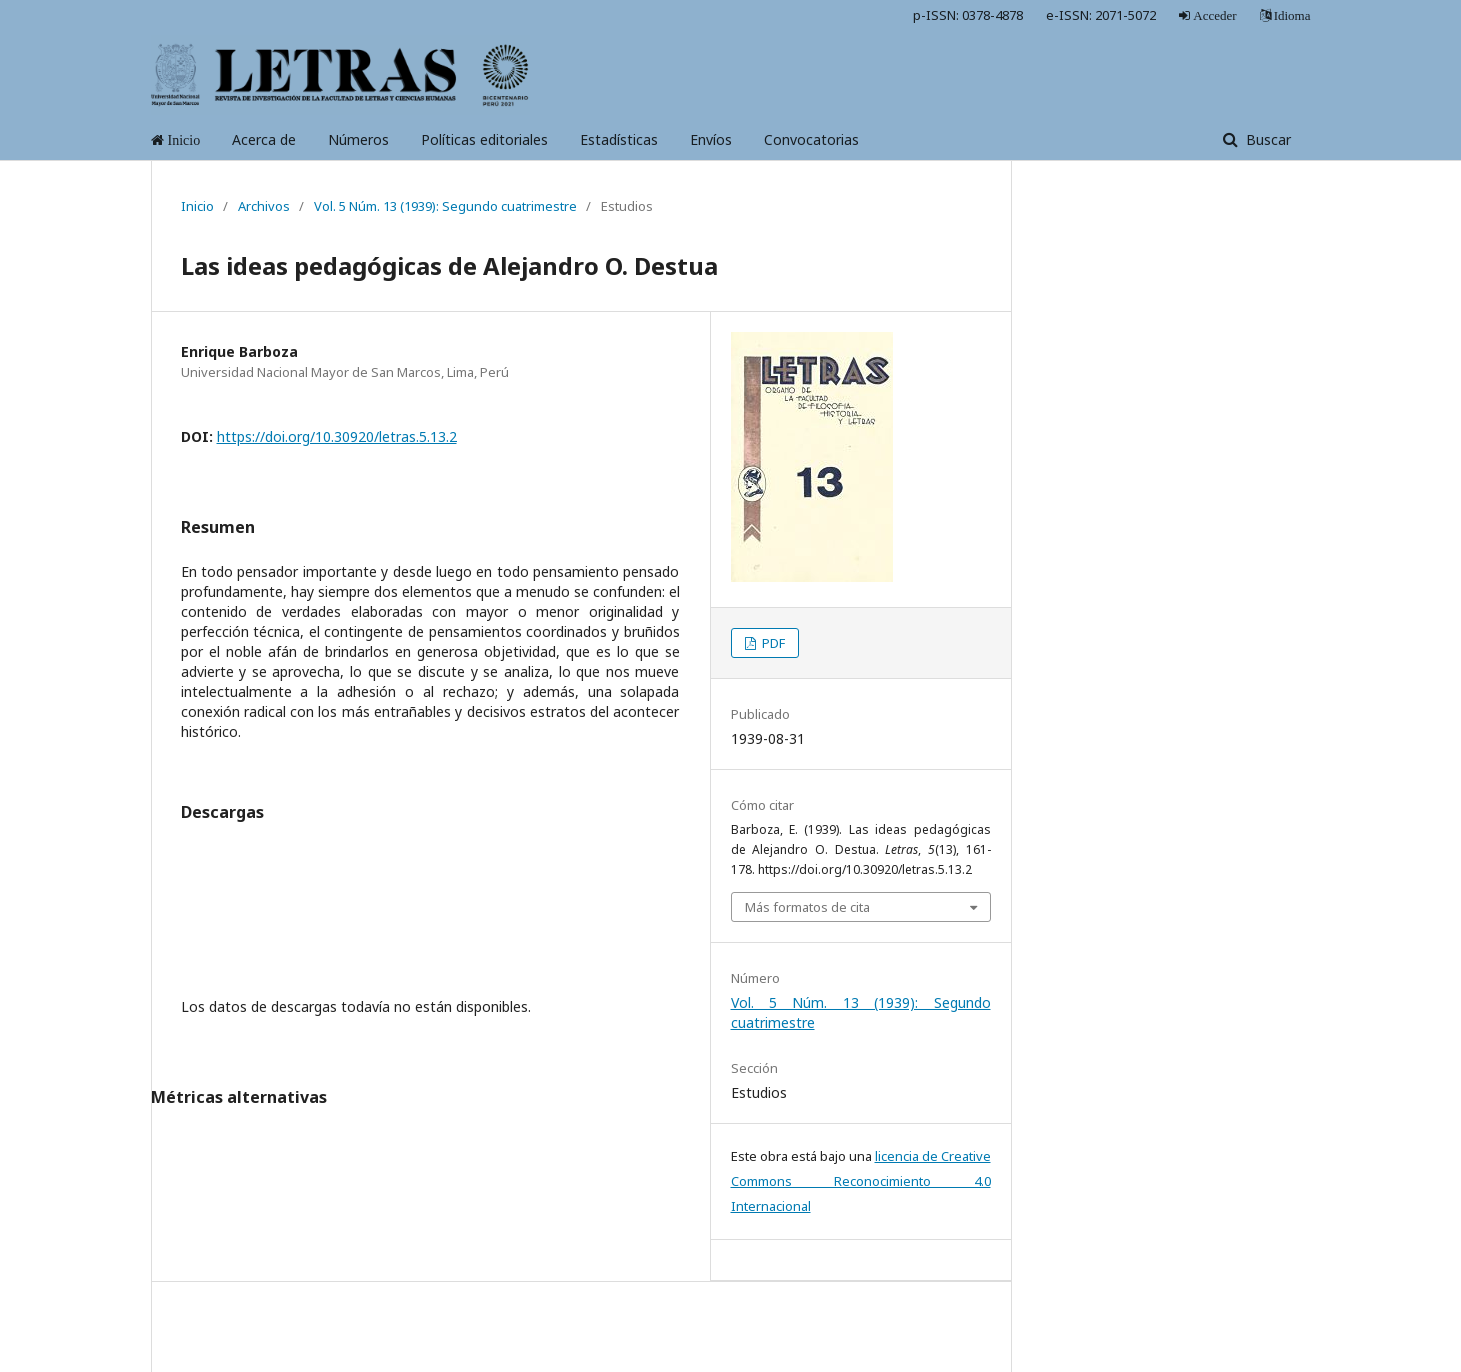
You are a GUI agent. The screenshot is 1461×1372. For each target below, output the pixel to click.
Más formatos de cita (807, 907)
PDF (772, 643)
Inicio (197, 206)
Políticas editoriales (484, 139)
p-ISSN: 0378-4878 (968, 15)
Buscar (1266, 139)
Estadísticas (619, 139)
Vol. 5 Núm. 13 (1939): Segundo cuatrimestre (445, 206)
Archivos (264, 206)
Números (358, 139)
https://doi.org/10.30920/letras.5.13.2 (337, 436)
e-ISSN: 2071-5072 (1101, 15)
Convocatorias (811, 139)
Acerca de (264, 139)
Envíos (711, 139)
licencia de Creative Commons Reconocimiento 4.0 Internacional (861, 1181)
